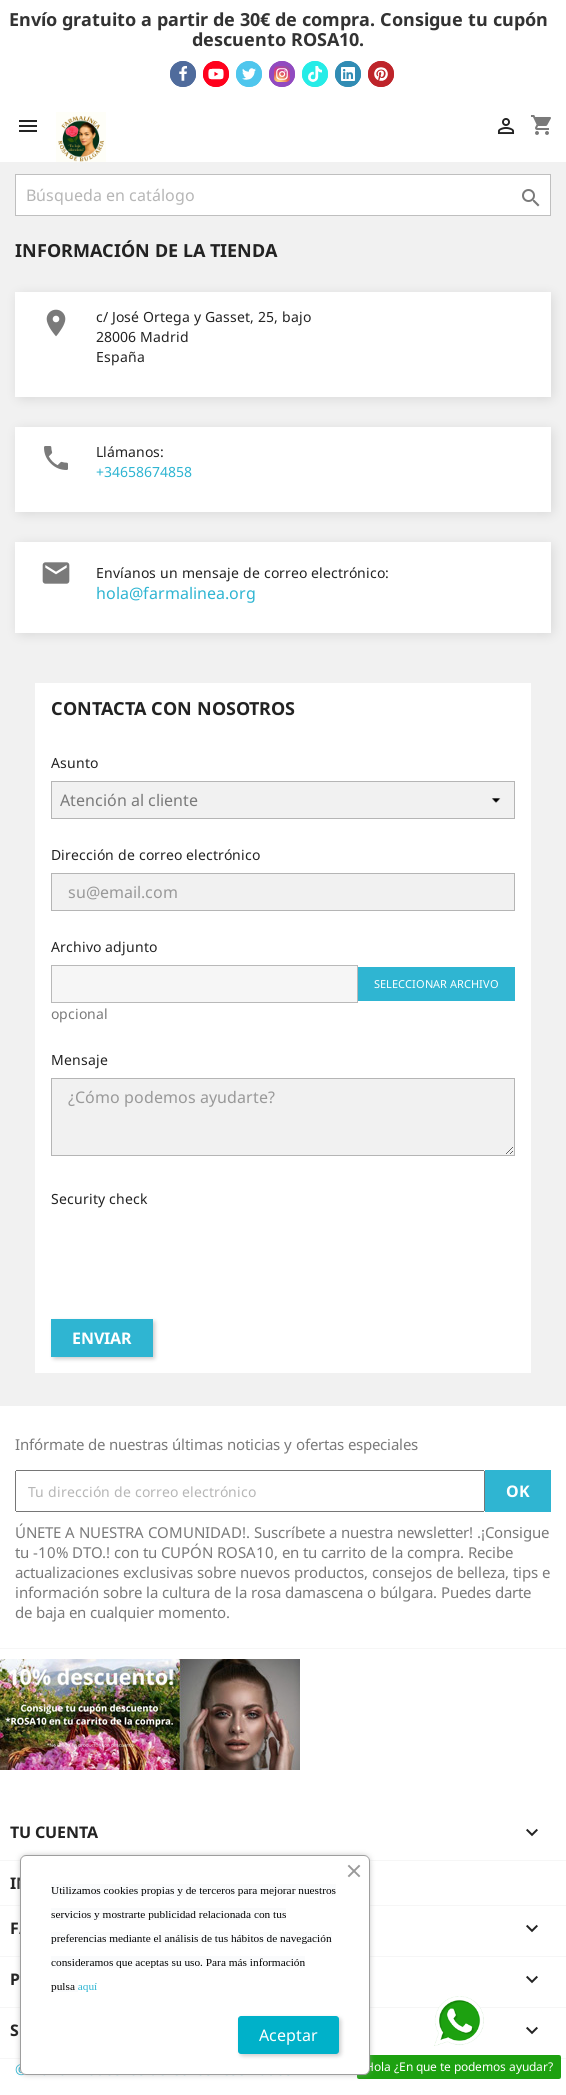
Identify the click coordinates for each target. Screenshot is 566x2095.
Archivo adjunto (104, 946)
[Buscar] (283, 195)
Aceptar (288, 2035)
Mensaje (79, 1059)
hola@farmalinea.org (176, 593)
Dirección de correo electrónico (155, 854)
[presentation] (203, 1256)
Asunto (74, 762)
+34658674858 (144, 471)
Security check (99, 1198)
